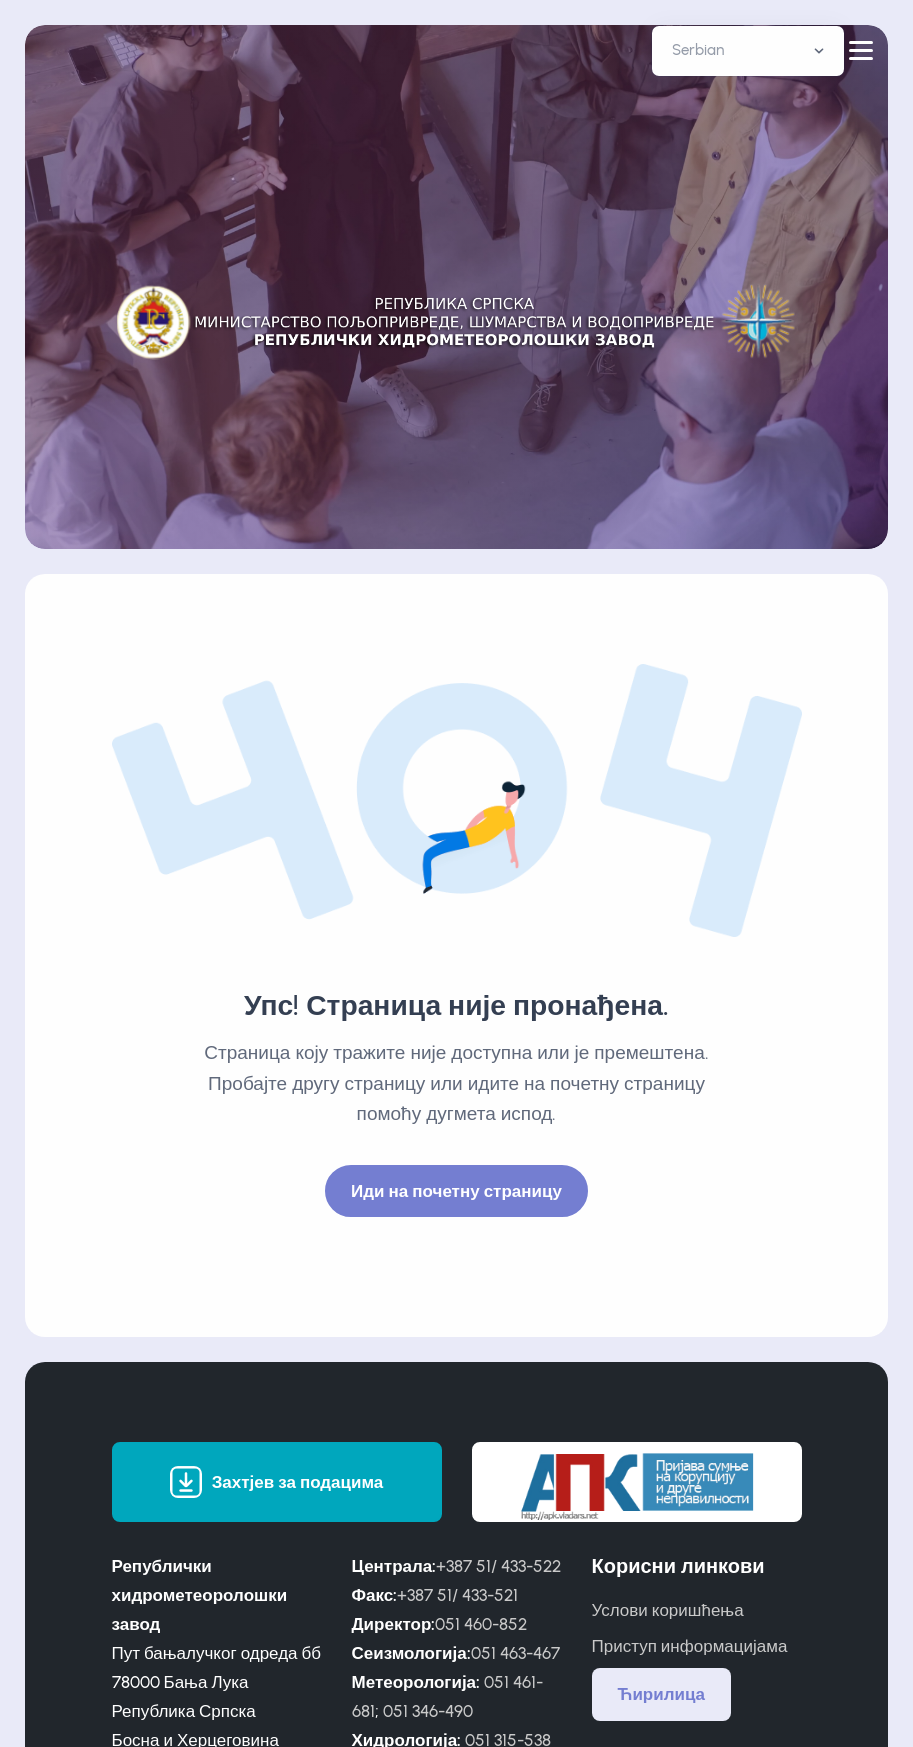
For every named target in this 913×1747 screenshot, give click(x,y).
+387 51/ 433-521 (457, 1595)
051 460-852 (481, 1624)
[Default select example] (748, 51)
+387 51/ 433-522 (498, 1566)
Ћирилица (662, 1694)
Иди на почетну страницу (456, 1191)
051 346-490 (428, 1711)
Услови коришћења (668, 1610)
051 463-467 (515, 1653)
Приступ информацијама (690, 1646)
